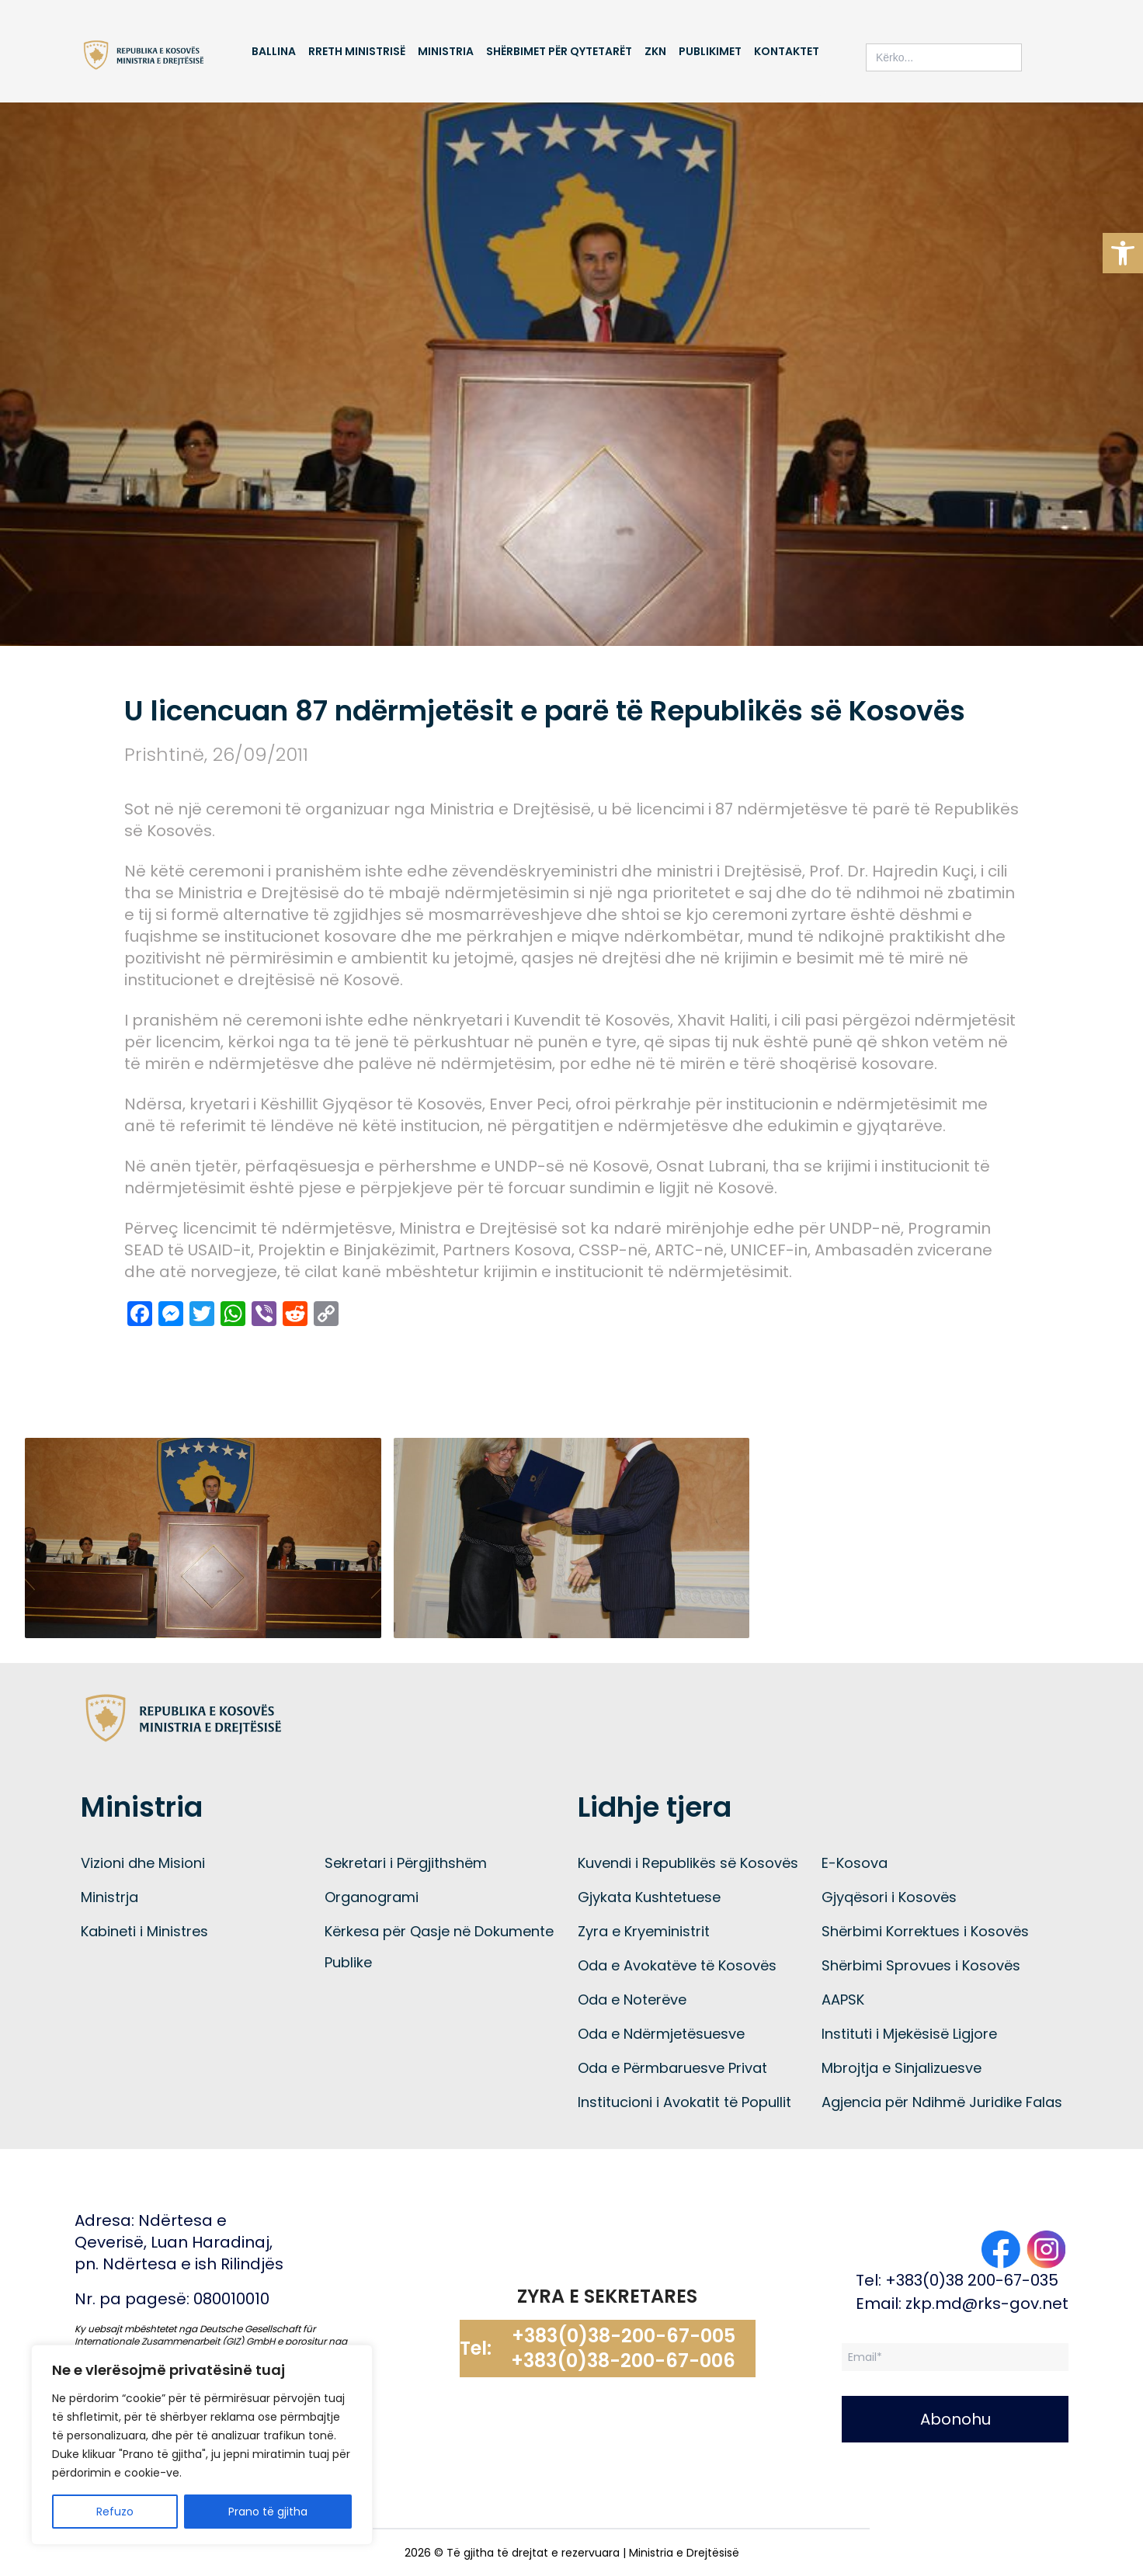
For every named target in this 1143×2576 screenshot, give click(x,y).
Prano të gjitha (267, 2511)
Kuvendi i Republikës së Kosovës (688, 1863)
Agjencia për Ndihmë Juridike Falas (942, 2102)
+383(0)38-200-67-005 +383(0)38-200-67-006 (623, 2348)
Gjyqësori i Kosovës (889, 1897)
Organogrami (372, 1897)
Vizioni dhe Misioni (143, 1863)
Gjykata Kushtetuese (649, 1897)
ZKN (655, 51)
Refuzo (115, 2511)
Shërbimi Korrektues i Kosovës (925, 1931)
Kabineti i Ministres (144, 1931)
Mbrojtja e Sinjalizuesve (901, 2068)
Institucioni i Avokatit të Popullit (684, 2102)
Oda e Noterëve (632, 1999)
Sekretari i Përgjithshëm (406, 1863)
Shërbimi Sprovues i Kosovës (921, 1965)
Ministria (446, 51)
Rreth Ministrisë (356, 51)
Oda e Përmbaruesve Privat (672, 2068)
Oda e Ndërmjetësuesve (661, 2033)
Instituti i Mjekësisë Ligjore (909, 2033)
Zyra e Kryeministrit (644, 1931)
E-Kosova (855, 1863)
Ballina (274, 51)
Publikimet (710, 51)
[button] (1123, 253)
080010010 (231, 2299)
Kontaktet (786, 51)
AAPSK (843, 1999)
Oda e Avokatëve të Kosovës (677, 1965)
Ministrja (109, 1897)
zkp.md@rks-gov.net (986, 2303)
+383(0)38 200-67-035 (971, 2280)
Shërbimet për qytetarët (559, 51)
